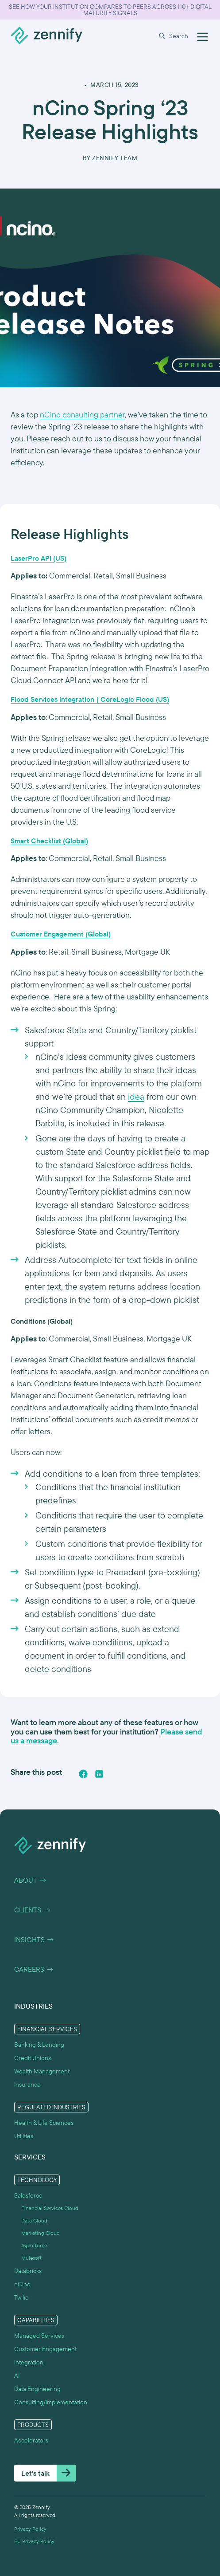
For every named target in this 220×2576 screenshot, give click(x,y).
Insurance (27, 2084)
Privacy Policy (30, 2529)
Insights (34, 1940)
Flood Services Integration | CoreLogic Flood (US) (90, 699)
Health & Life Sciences (43, 2123)
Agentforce (34, 2245)
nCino (22, 2284)
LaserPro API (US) (38, 558)
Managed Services (39, 2335)
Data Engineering (37, 2389)
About (30, 1880)
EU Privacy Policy (34, 2541)
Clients (32, 1910)
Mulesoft (31, 2258)
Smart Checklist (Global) (49, 840)
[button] (175, 36)
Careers (34, 1970)
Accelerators (31, 2440)
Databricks (28, 2271)
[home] (46, 36)
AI (16, 2375)
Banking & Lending (39, 2044)
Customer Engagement (45, 2349)
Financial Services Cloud (49, 2208)
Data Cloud (34, 2220)
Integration (28, 2362)
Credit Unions (32, 2058)
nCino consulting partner (82, 414)
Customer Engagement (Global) (61, 933)
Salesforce (28, 2195)
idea (136, 1096)
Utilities (23, 2136)
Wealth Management (41, 2071)
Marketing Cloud (40, 2233)
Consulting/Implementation (50, 2402)
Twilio (21, 2297)
